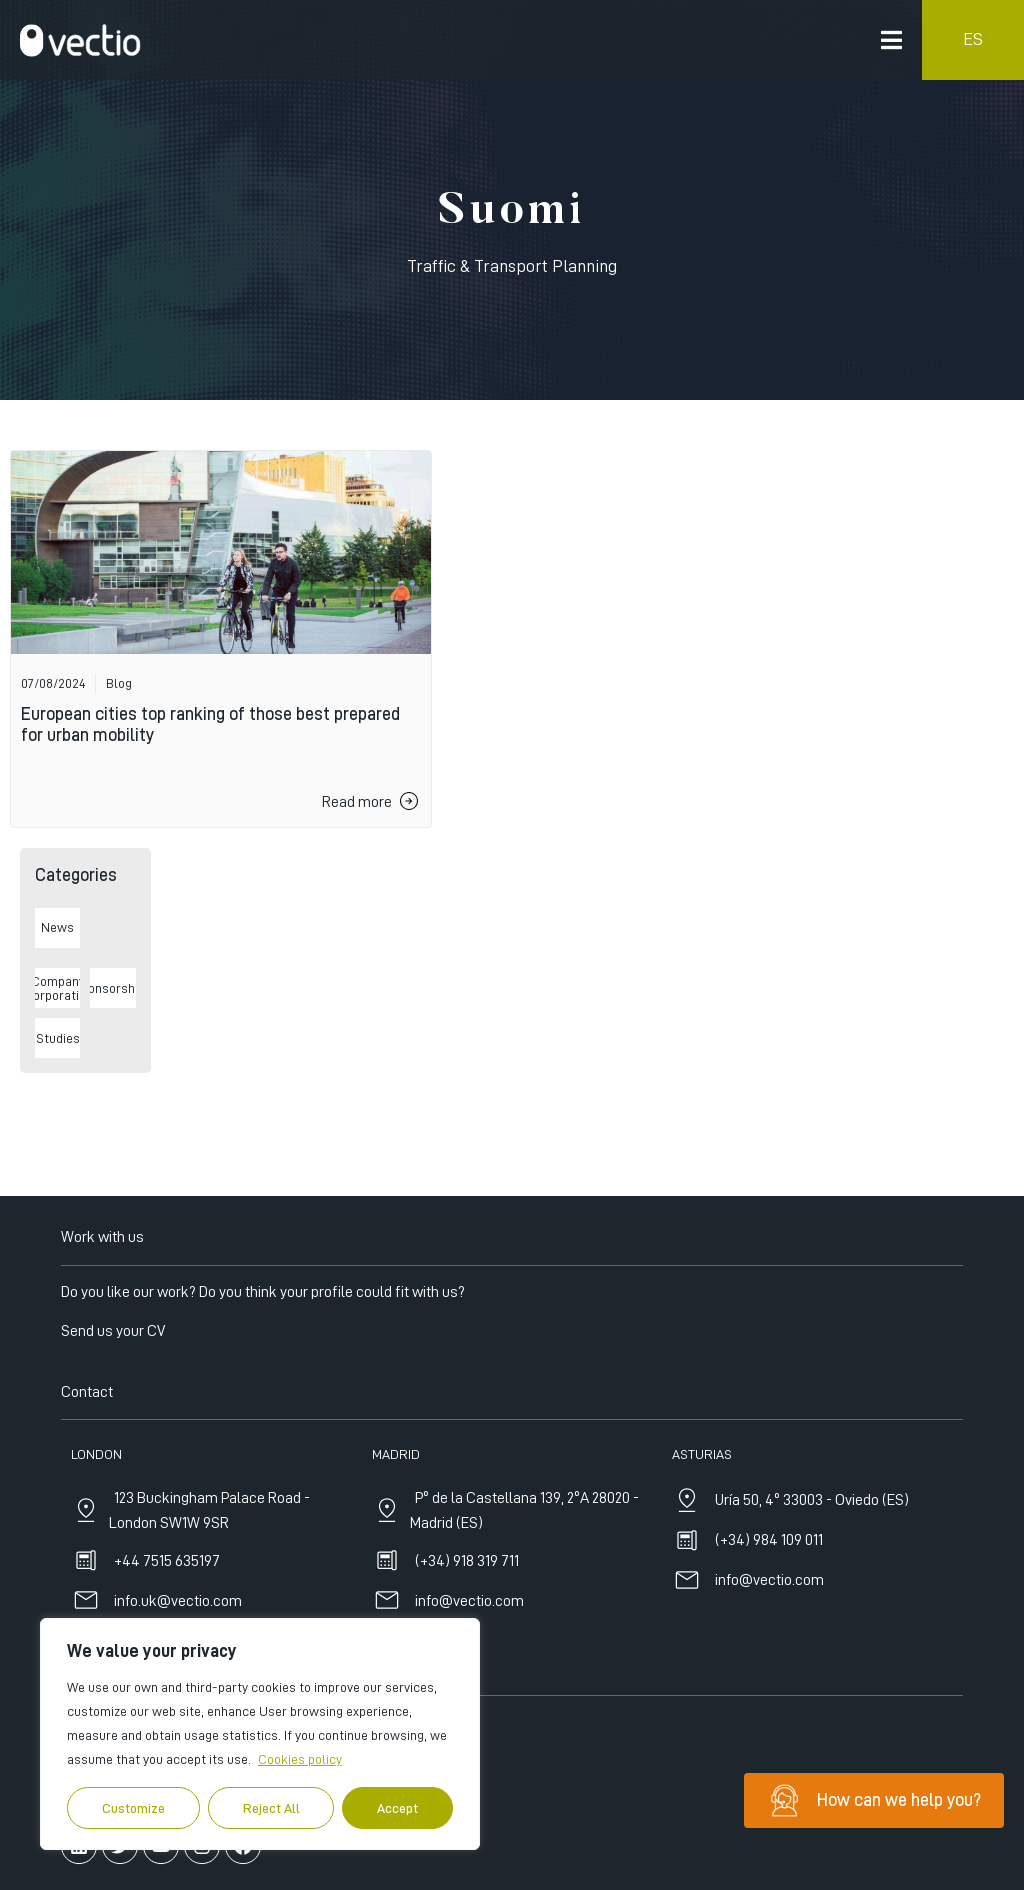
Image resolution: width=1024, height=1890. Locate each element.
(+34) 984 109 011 (769, 1718)
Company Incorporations (58, 988)
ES (973, 39)
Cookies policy (300, 1759)
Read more (357, 802)
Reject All (271, 1808)
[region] (260, 1734)
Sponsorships (112, 988)
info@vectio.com (769, 1758)
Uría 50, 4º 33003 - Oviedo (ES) (812, 1678)
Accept (397, 1808)
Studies (58, 1038)
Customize (133, 1808)
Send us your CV (113, 1508)
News (57, 927)
